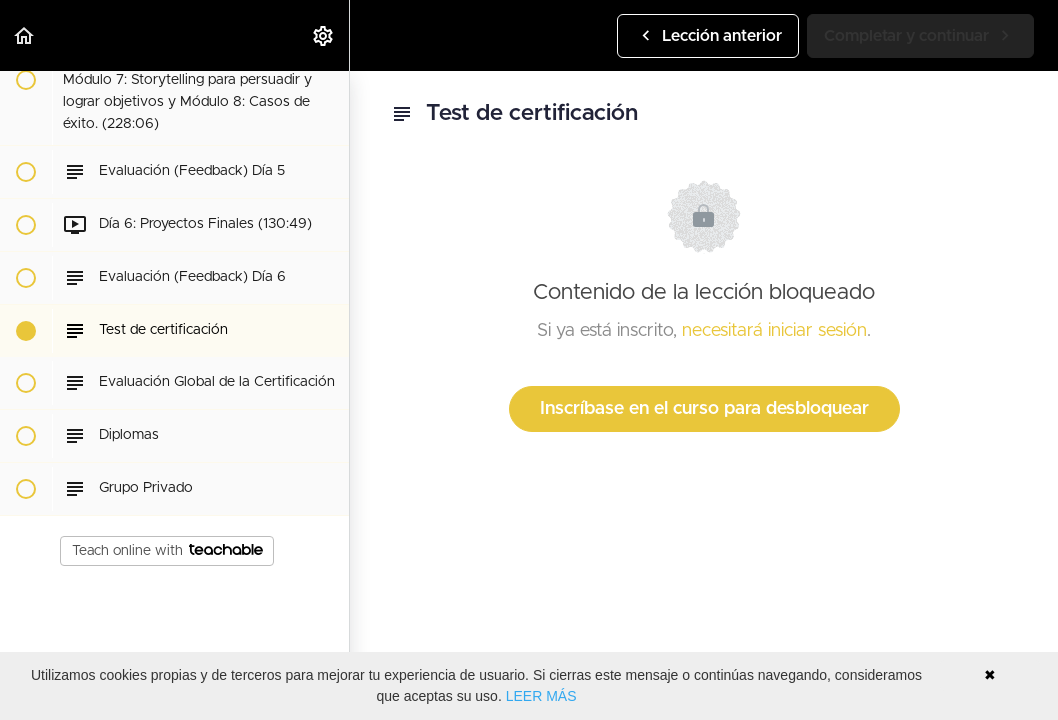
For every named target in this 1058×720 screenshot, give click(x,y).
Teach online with (167, 551)
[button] (25, 35)
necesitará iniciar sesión (774, 331)
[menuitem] (324, 35)
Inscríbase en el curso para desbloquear (704, 409)
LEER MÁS (541, 696)
